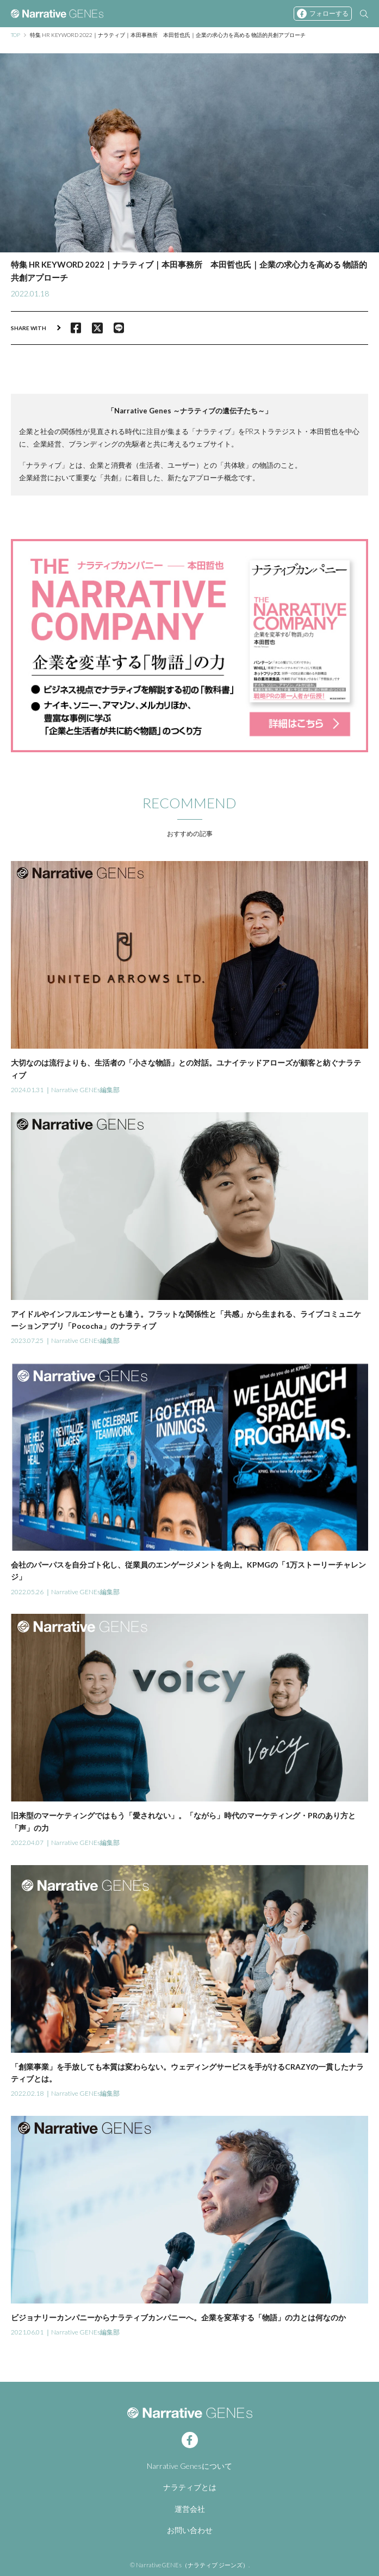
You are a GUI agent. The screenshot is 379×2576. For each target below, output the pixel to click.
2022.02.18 (27, 2093)
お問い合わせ (190, 2530)
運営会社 (190, 2508)
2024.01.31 (27, 1090)
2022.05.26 (27, 1592)
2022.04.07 (27, 1842)
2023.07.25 (27, 1340)
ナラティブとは (189, 2487)
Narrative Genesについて (189, 2465)
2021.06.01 (27, 2332)
